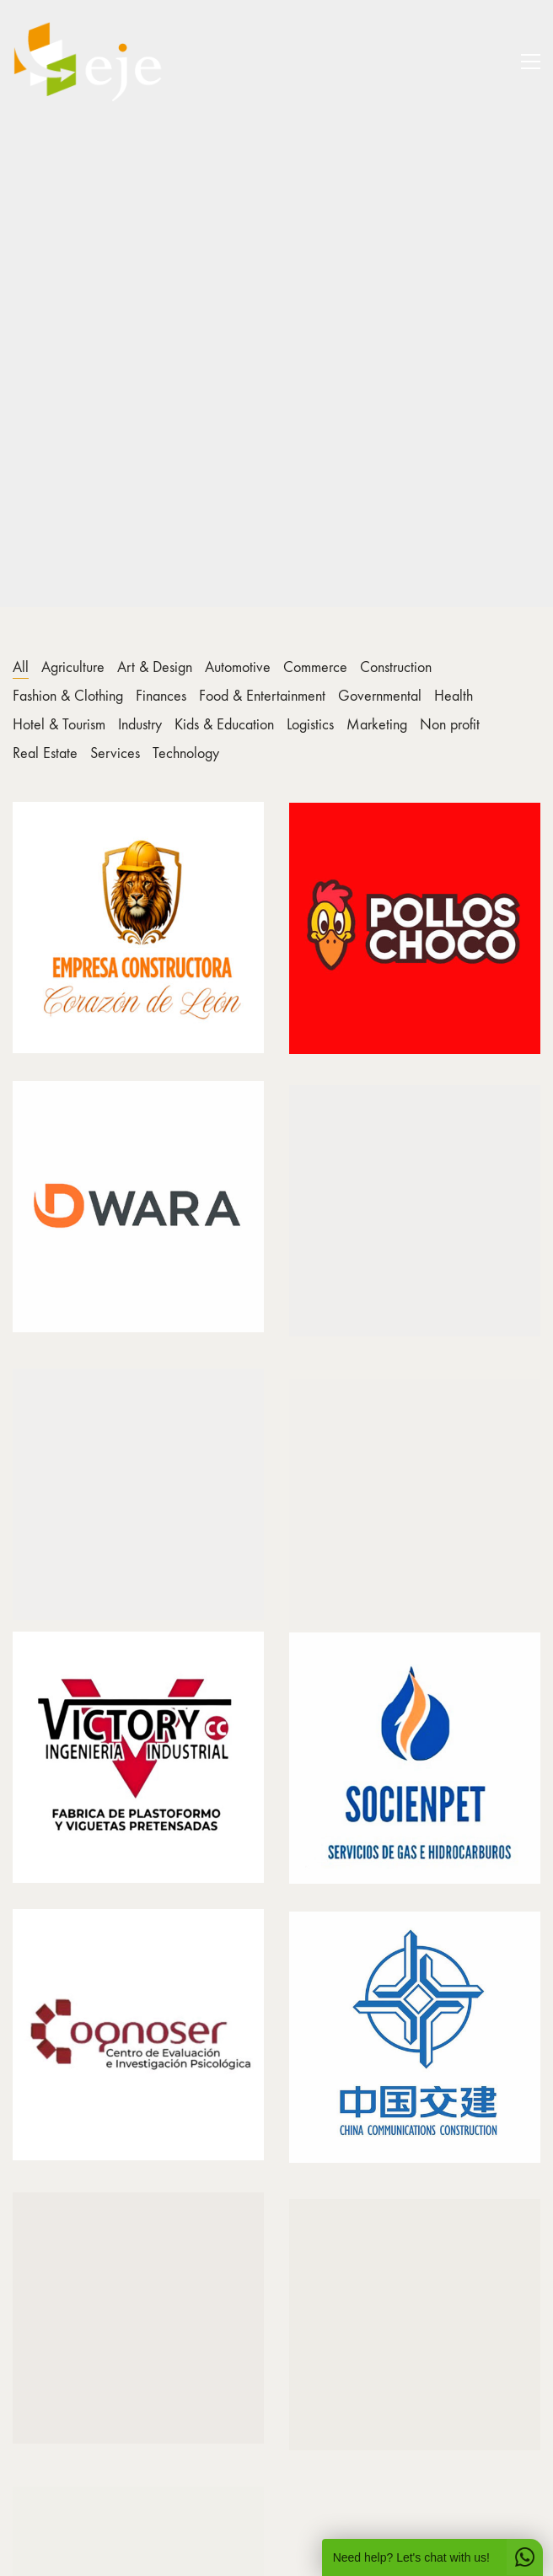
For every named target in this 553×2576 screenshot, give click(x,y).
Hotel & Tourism (59, 725)
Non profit (450, 725)
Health (453, 696)
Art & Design (154, 667)
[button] (530, 61)
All (21, 667)
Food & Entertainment (262, 696)
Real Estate (45, 753)
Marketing (376, 725)
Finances (161, 696)
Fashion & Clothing (68, 696)
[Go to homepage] (88, 61)
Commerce (315, 667)
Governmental (379, 696)
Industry (140, 725)
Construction (396, 667)
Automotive (238, 667)
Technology (186, 753)
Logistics (310, 725)
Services (115, 753)
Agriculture (73, 667)
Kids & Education (224, 725)
